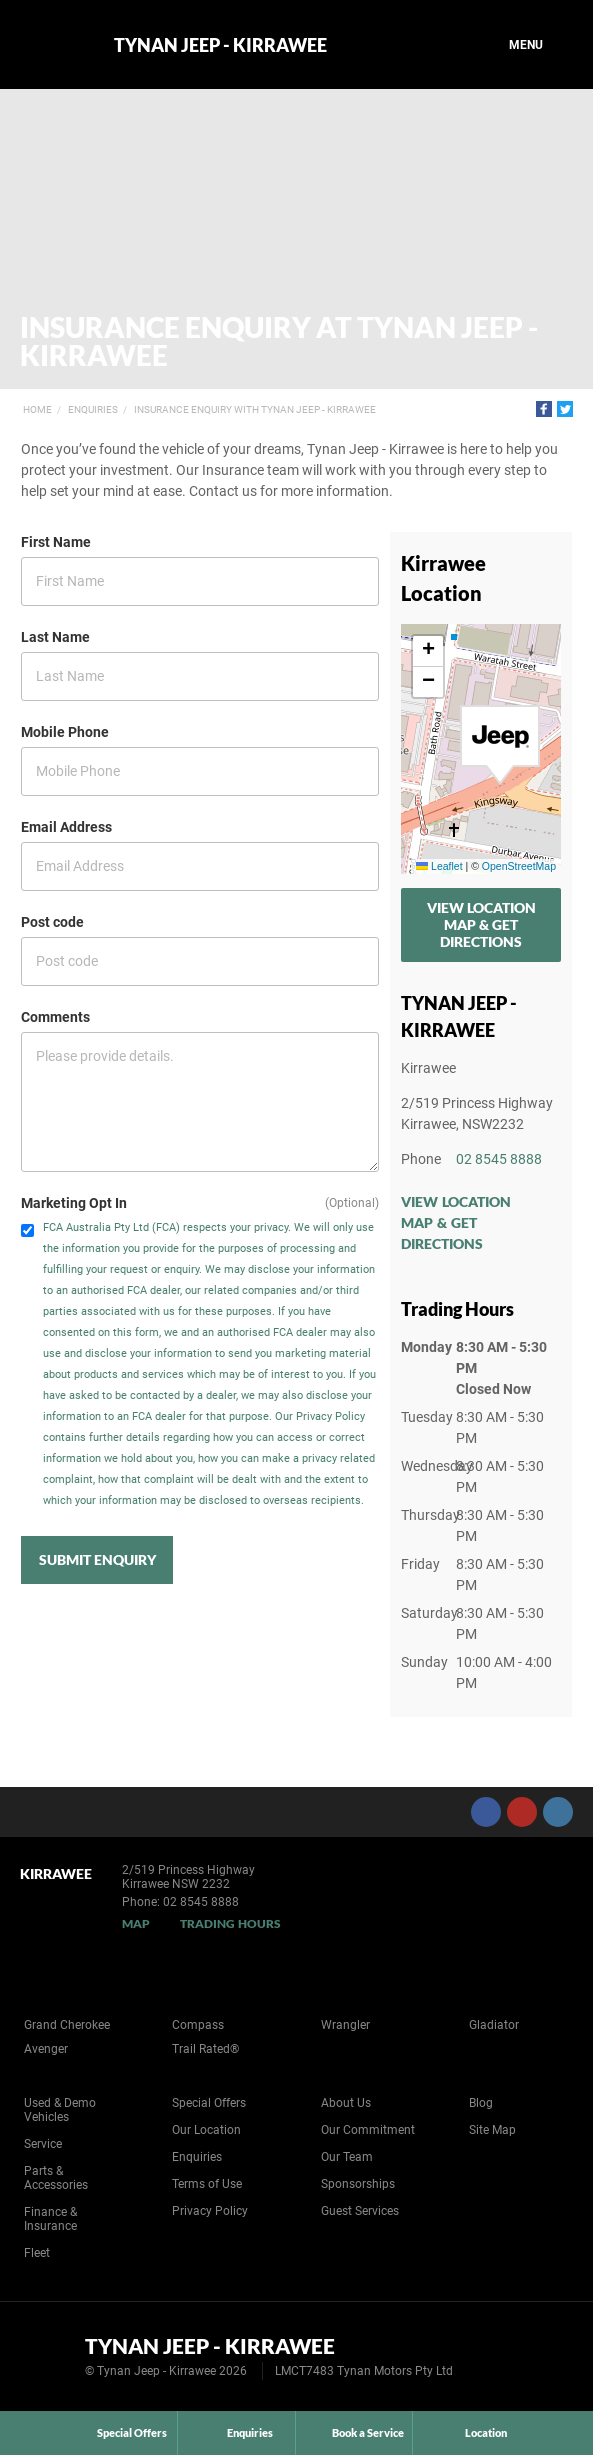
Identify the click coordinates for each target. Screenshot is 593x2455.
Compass (198, 2025)
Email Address (66, 827)
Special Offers (209, 2103)
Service (43, 2144)
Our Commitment (368, 2130)
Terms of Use (207, 2184)
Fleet (37, 2253)
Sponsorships (358, 2184)
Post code (52, 922)
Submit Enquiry (97, 1559)
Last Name (55, 637)
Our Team (347, 2157)
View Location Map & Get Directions (481, 924)
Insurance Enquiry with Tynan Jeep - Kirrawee (255, 409)
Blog (481, 2103)
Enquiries (93, 409)
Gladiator (494, 2025)
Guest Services (360, 2211)
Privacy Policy (210, 2211)
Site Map (492, 2130)
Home (37, 409)
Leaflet (439, 866)
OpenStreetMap (519, 866)
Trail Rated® (205, 2049)
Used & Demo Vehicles (60, 2110)
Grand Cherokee (67, 2025)
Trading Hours (230, 1923)
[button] (500, 745)
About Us (346, 2103)
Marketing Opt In (74, 1203)
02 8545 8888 (499, 1159)
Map (136, 1923)
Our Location (206, 2130)
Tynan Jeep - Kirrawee (220, 45)
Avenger (46, 2049)
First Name (56, 542)
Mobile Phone (65, 732)
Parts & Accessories (56, 2178)
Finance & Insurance (50, 2219)
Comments (55, 1017)
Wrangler (345, 2025)
